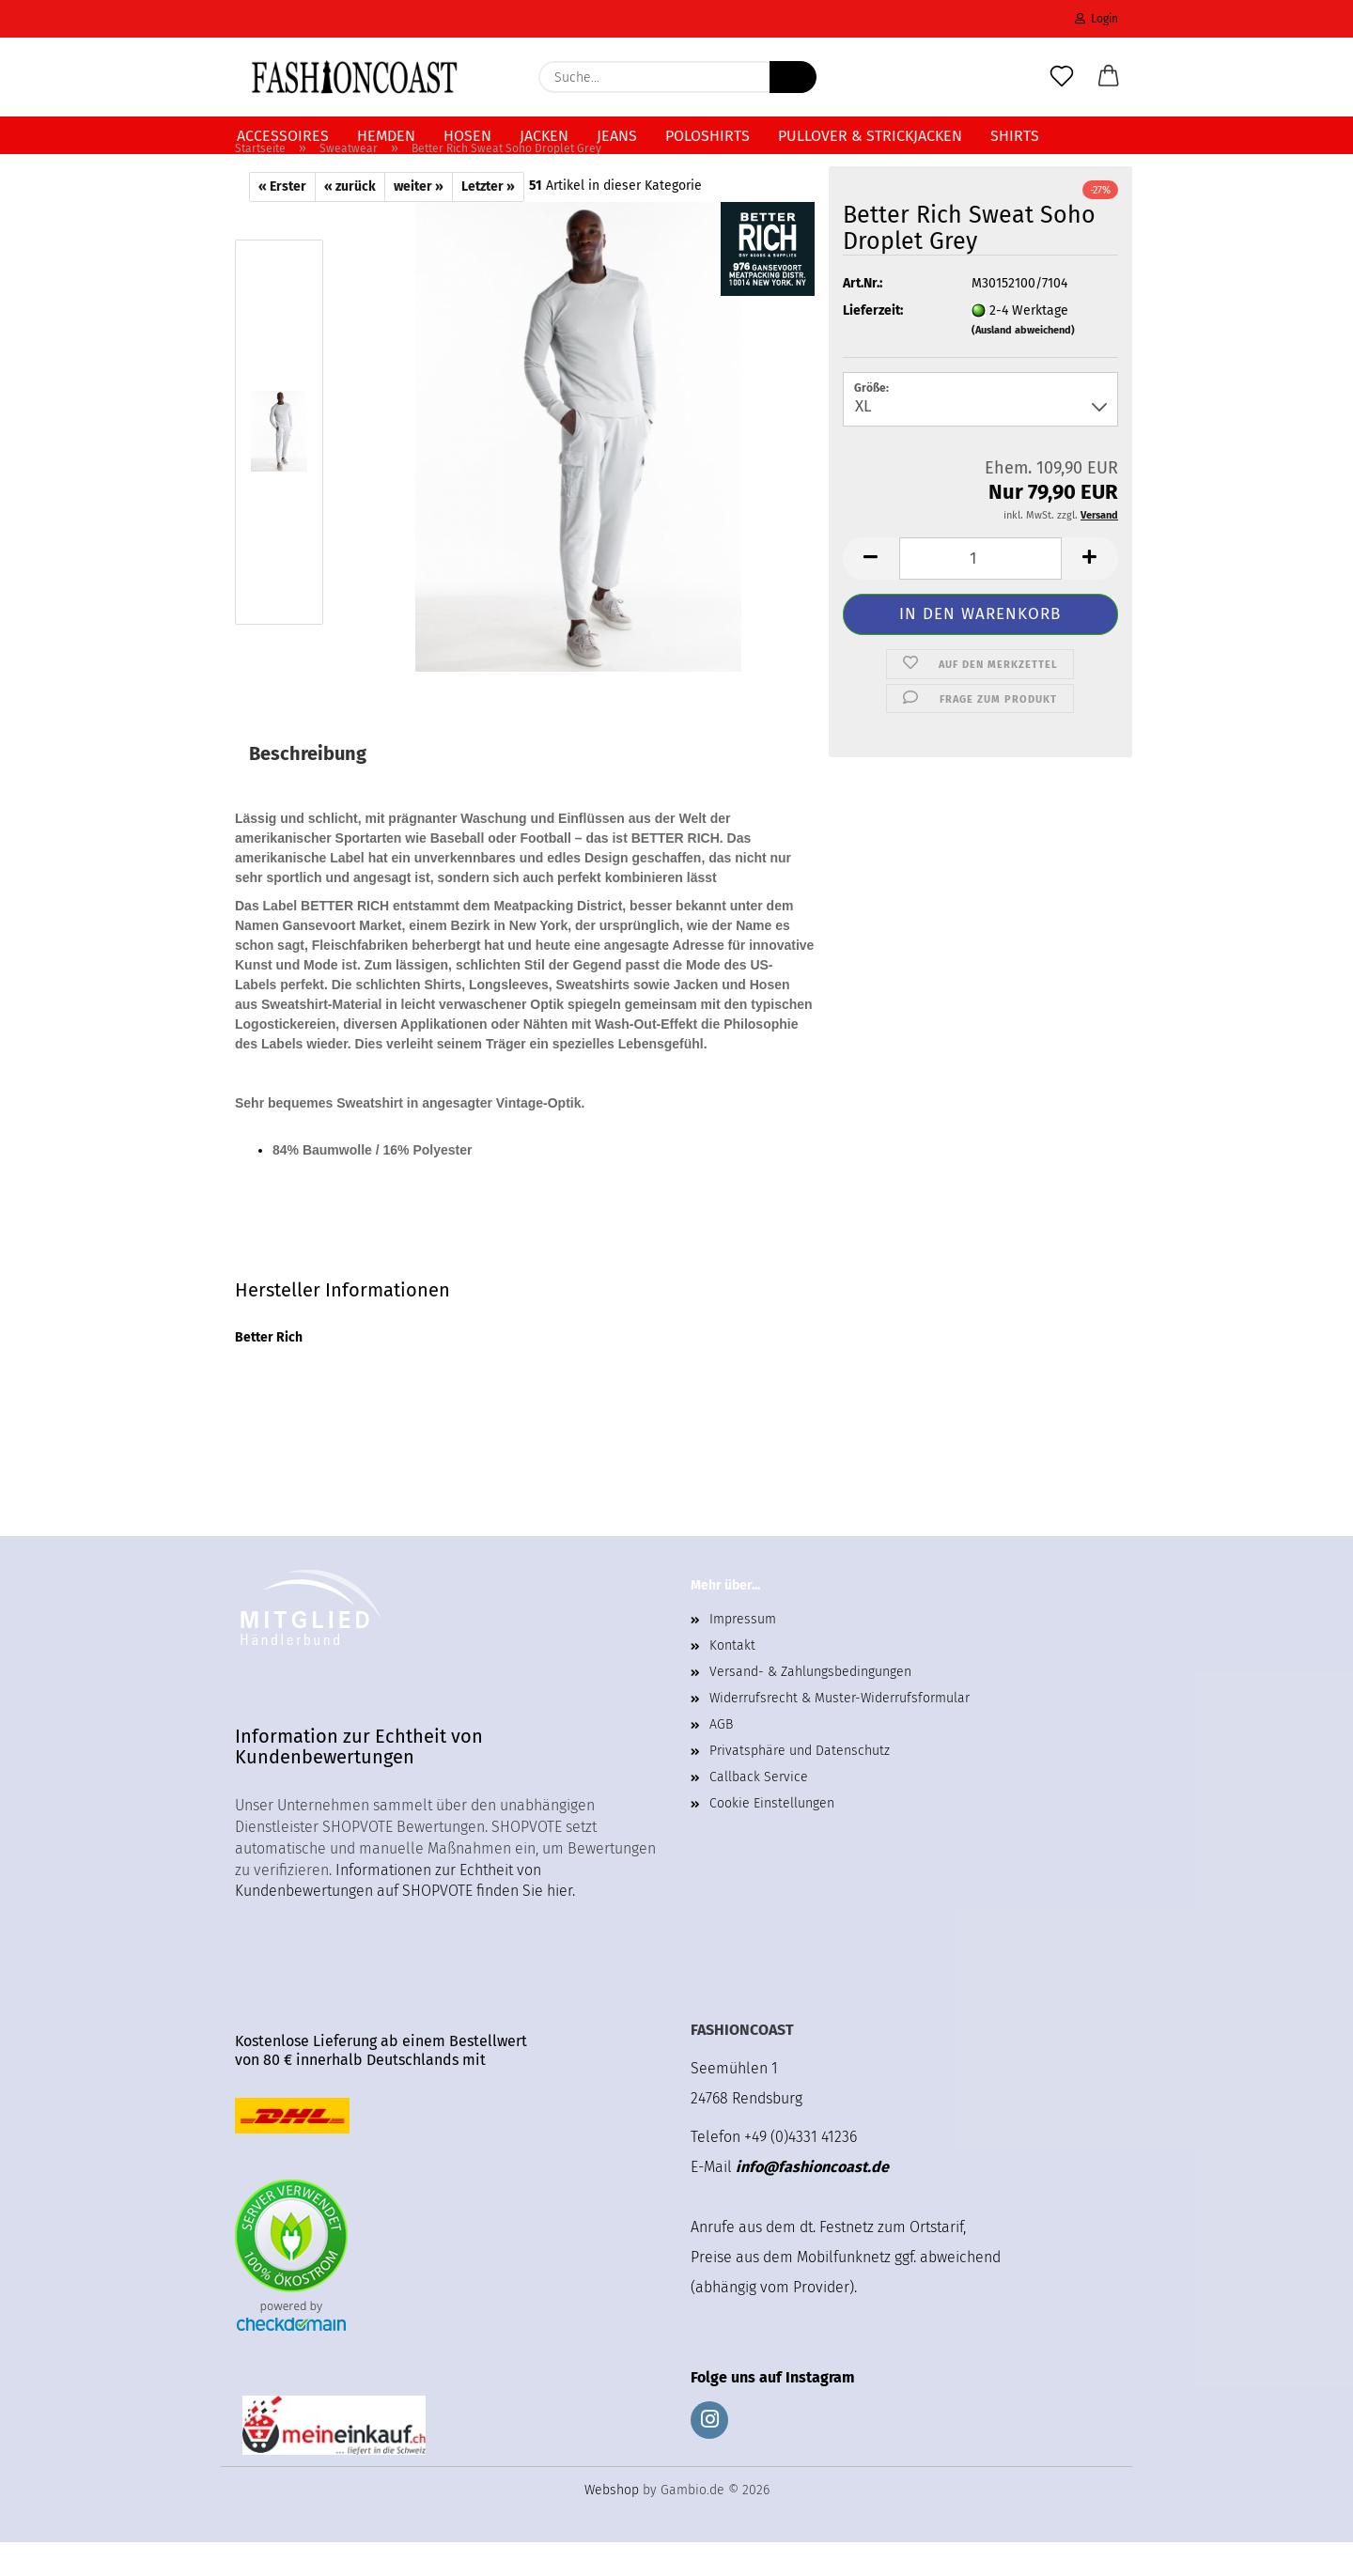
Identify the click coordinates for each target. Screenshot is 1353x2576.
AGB (721, 1758)
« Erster (282, 220)
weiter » (418, 220)
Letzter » (488, 220)
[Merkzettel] (1061, 77)
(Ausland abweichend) (1023, 364)
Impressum (742, 1653)
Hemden (386, 136)
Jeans (617, 136)
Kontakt (732, 1679)
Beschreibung (307, 787)
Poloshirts (707, 136)
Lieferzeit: (873, 344)
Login (1096, 18)
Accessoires (283, 136)
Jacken (544, 136)
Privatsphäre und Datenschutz (799, 1784)
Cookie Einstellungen (771, 1837)
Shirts (1014, 136)
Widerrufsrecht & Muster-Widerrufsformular (839, 1732)
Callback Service (758, 1811)
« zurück (350, 220)
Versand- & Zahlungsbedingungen (810, 1706)
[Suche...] (793, 77)
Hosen (467, 136)
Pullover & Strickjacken (870, 136)
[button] (1108, 77)
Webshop (611, 2524)
